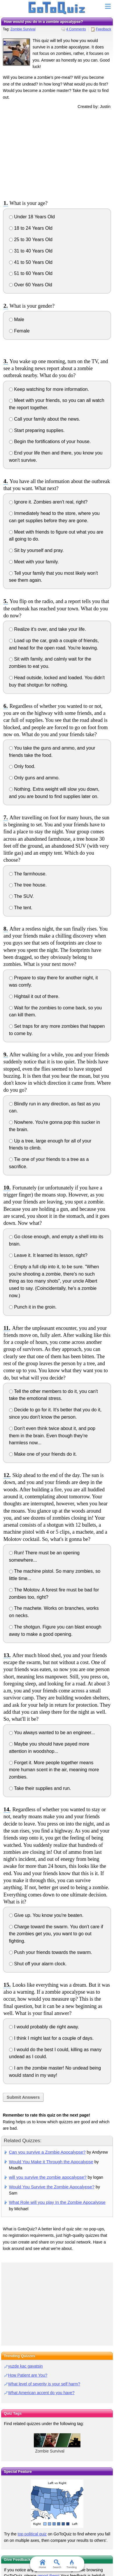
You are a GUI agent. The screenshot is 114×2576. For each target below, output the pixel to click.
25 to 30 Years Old (30, 239)
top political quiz (32, 2534)
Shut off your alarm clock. (38, 1963)
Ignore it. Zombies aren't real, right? (48, 501)
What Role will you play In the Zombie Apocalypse (57, 2202)
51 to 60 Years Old (30, 273)
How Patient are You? (28, 2375)
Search (57, 2564)
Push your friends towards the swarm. (50, 1952)
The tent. (20, 907)
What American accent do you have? (41, 2392)
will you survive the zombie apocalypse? (48, 2177)
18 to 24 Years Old (30, 228)
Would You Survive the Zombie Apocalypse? (51, 2186)
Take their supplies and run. (40, 1788)
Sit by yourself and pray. (36, 550)
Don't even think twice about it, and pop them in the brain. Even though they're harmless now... (52, 1435)
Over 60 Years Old (30, 284)
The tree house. (28, 884)
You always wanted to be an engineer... (52, 1732)
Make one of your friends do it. (43, 1454)
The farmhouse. (28, 873)
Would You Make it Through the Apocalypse (51, 2161)
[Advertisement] (57, 153)
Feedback (103, 29)
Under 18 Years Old (32, 216)
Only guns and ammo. (34, 777)
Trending (71, 2564)
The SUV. (21, 896)
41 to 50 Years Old (30, 262)
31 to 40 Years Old (30, 250)
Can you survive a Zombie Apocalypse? (47, 2152)
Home (42, 2564)
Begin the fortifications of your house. (50, 441)
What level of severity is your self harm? (44, 2384)
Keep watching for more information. (49, 389)
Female (19, 330)
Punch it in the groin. (33, 1306)
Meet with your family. (34, 561)
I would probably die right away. (44, 2026)
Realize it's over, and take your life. (47, 629)
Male (16, 319)
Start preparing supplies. (37, 430)
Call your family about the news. (44, 419)
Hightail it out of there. (34, 996)
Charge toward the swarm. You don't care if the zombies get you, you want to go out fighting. (56, 1934)
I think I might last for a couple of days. (51, 2038)
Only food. (22, 766)
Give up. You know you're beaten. (46, 1915)
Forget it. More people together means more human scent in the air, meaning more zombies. (54, 1770)
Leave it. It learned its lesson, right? (48, 1255)
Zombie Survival (23, 29)
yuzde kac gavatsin (25, 2366)
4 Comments (76, 29)
